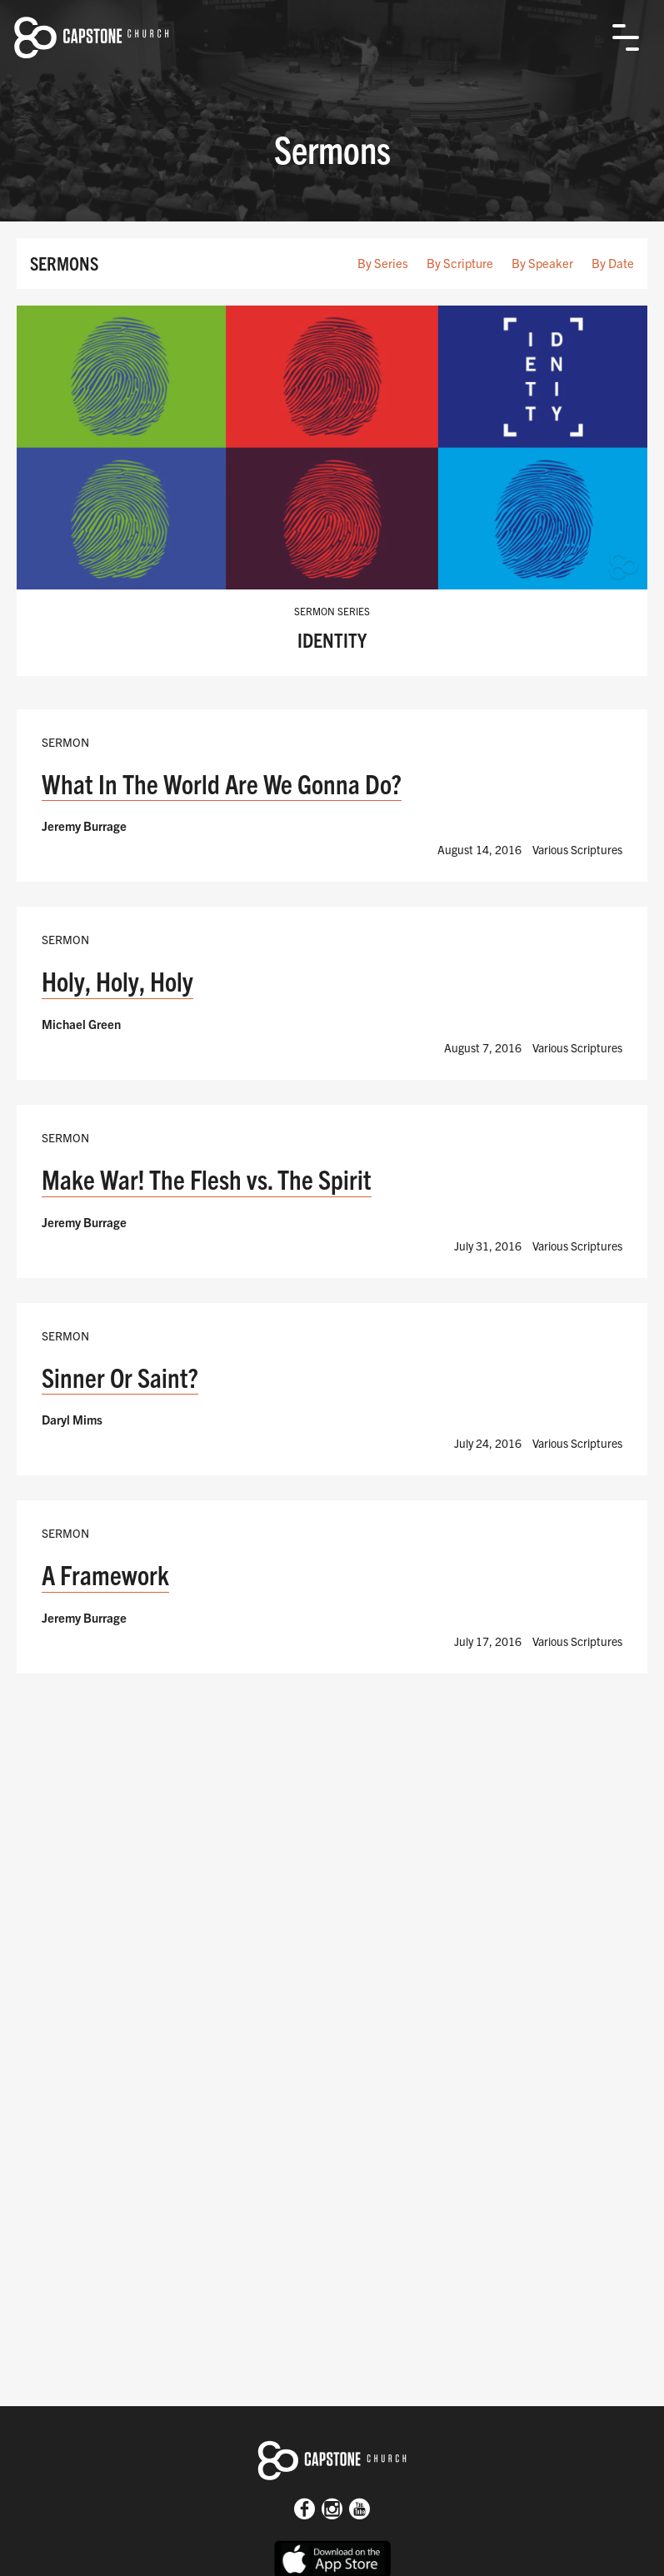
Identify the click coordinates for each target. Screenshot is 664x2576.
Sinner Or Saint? (120, 1376)
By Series (382, 263)
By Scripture (460, 263)
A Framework (105, 1574)
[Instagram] (332, 2511)
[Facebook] (304, 2511)
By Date (613, 263)
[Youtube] (359, 2511)
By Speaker (542, 263)
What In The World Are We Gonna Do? (222, 783)
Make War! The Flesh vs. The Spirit (207, 1178)
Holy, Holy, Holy (117, 980)
